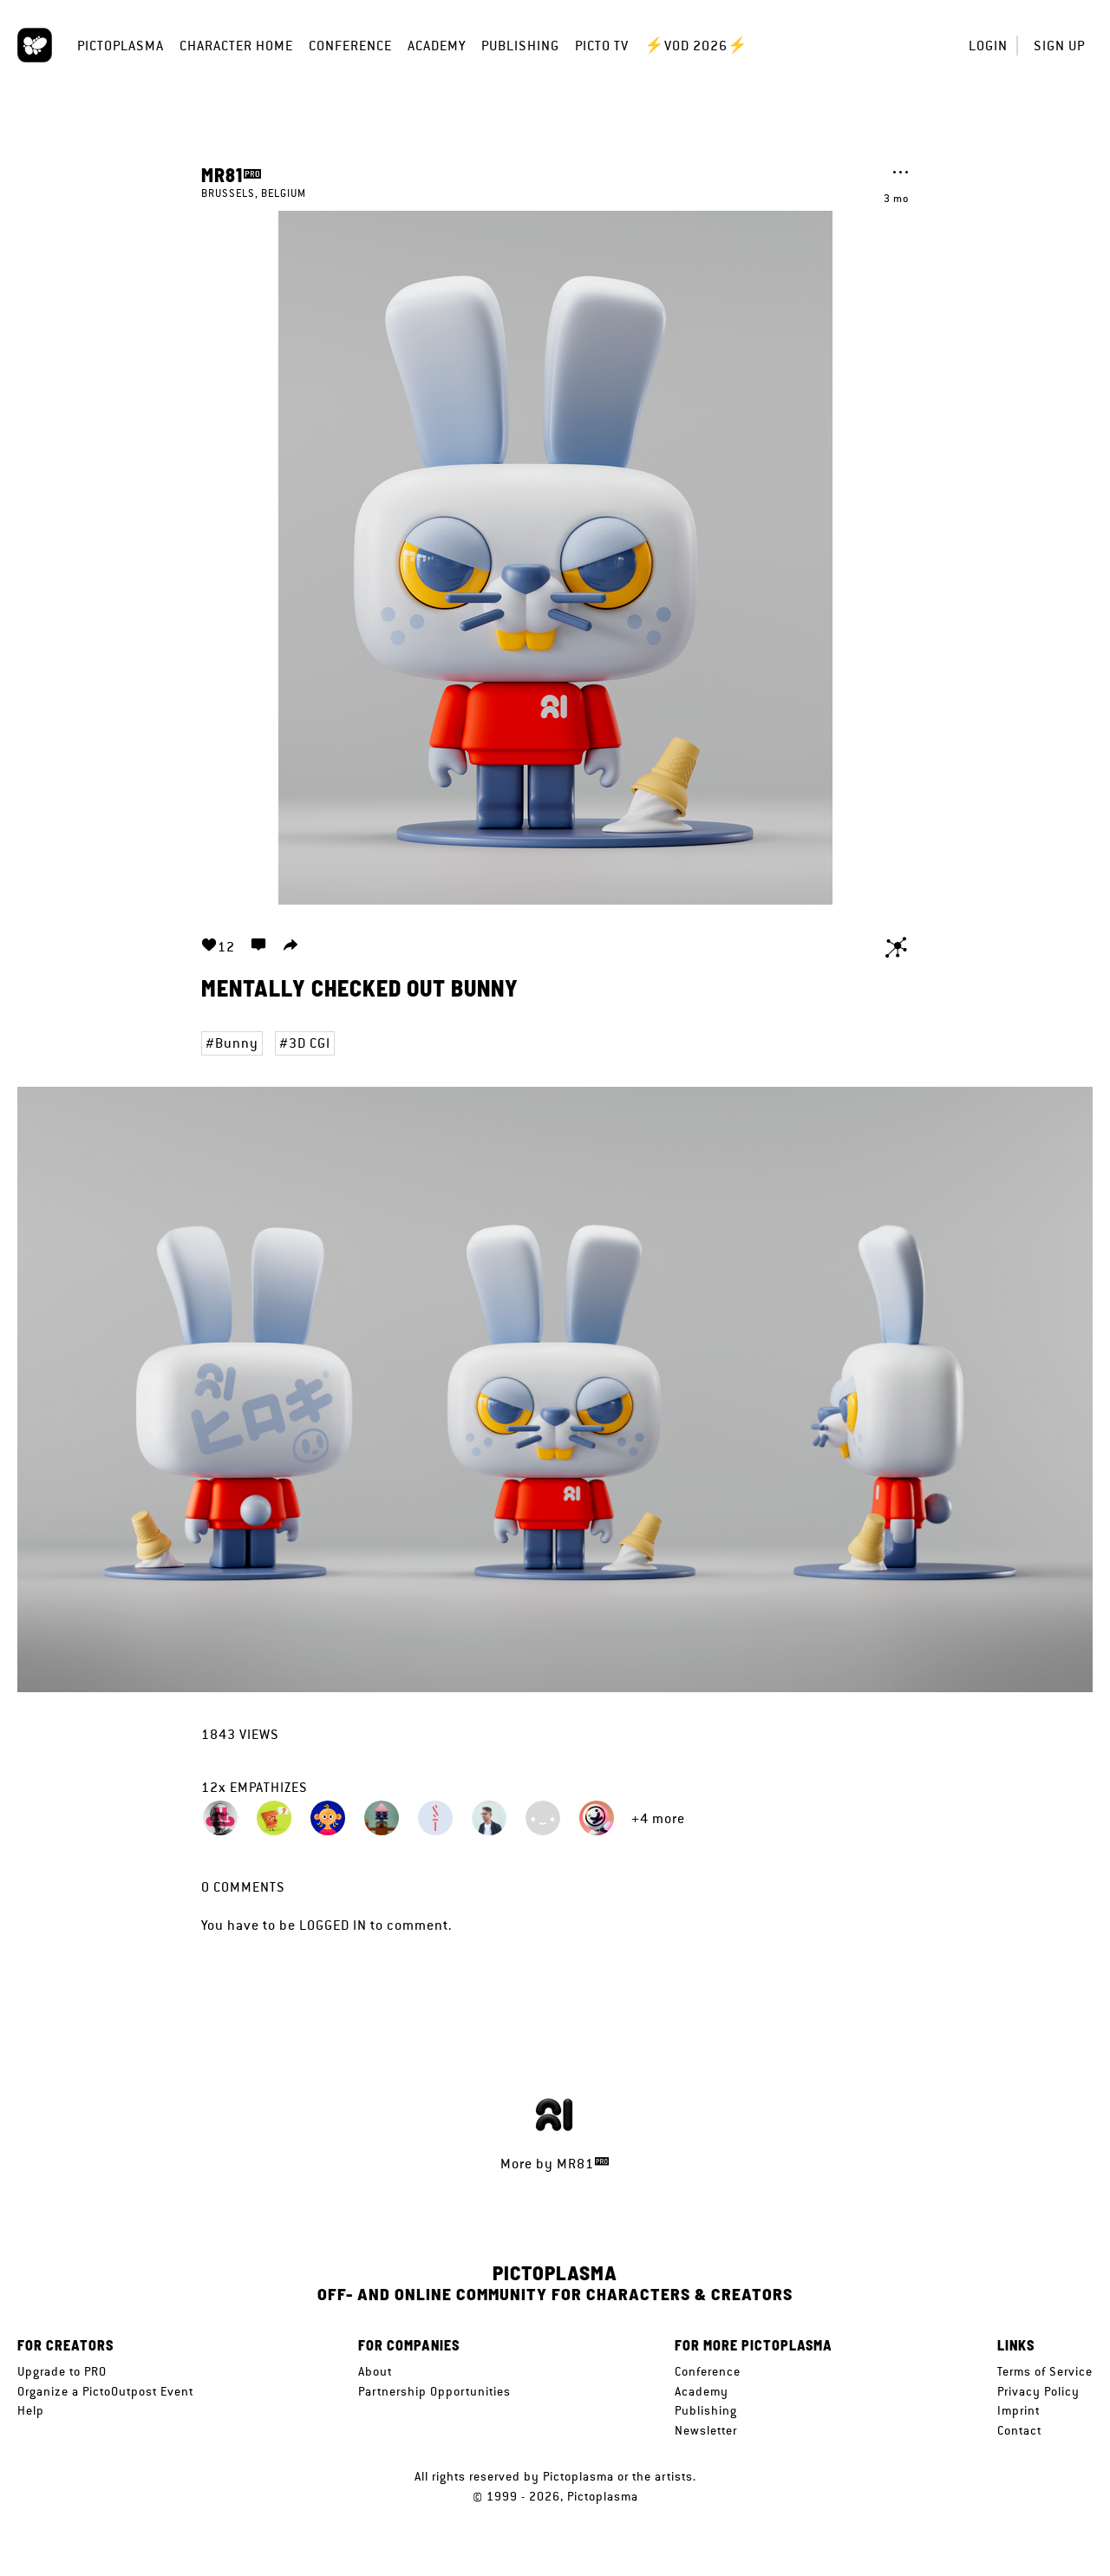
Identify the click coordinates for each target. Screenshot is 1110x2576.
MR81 (222, 174)
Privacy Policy (1038, 2391)
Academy (437, 45)
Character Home (236, 45)
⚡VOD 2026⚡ (696, 45)
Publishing (520, 45)
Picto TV (602, 45)
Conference (350, 45)
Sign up (1059, 45)
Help (30, 2410)
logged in (333, 1925)
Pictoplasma (120, 45)
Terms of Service (1045, 2371)
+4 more (658, 1818)
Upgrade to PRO (62, 2371)
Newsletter (706, 2430)
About (375, 2371)
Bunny (236, 1043)
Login (988, 45)
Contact (1019, 2430)
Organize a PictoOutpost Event (105, 2391)
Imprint (1018, 2410)
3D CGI (309, 1043)
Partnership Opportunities (434, 2391)
